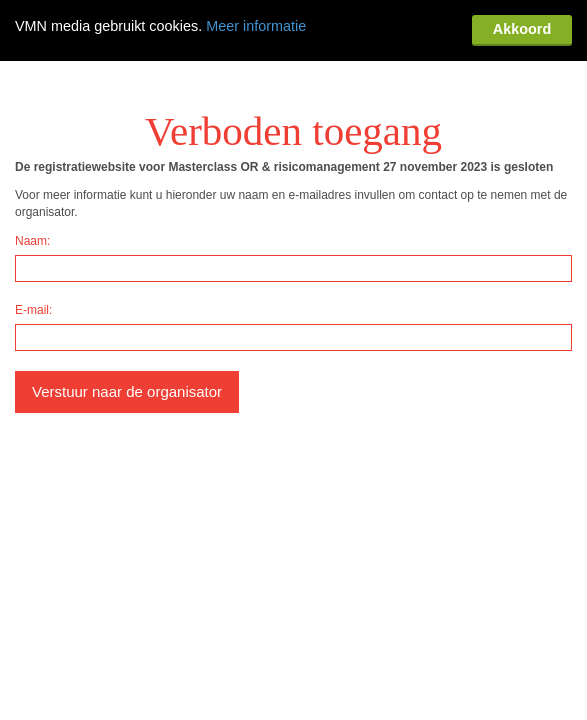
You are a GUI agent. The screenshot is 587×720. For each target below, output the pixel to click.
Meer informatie (256, 26)
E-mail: (33, 245)
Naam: (32, 176)
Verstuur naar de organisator (127, 326)
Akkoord (522, 29)
